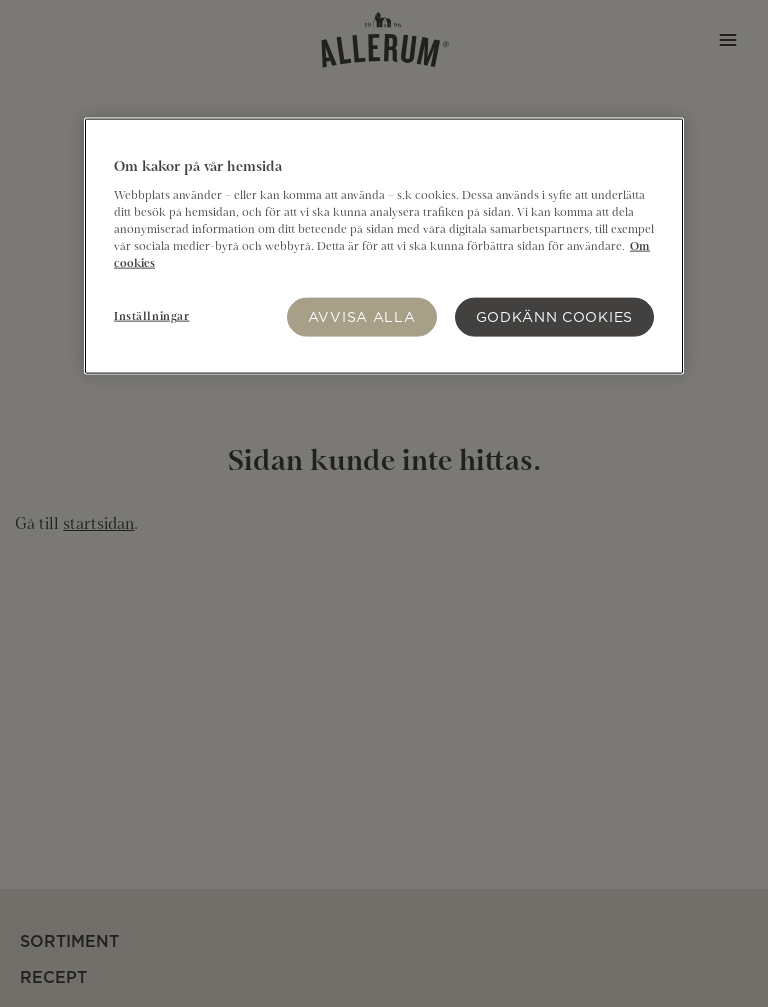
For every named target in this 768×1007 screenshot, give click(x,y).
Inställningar (151, 317)
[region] (384, 246)
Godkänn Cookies (555, 316)
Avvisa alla (362, 316)
